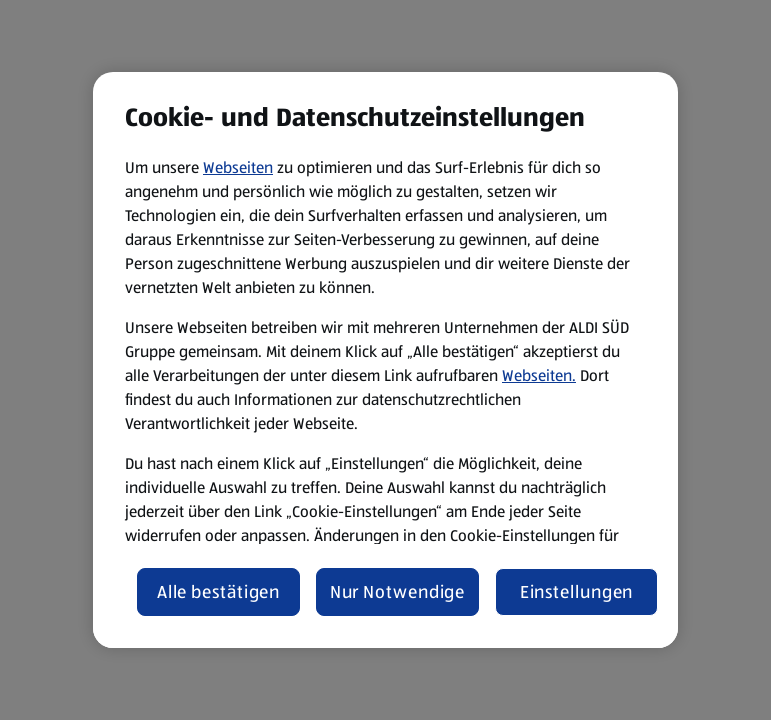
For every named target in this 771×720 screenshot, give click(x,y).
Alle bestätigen (219, 592)
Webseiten (238, 167)
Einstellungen (577, 592)
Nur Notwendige (398, 592)
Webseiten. (539, 375)
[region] (385, 360)
